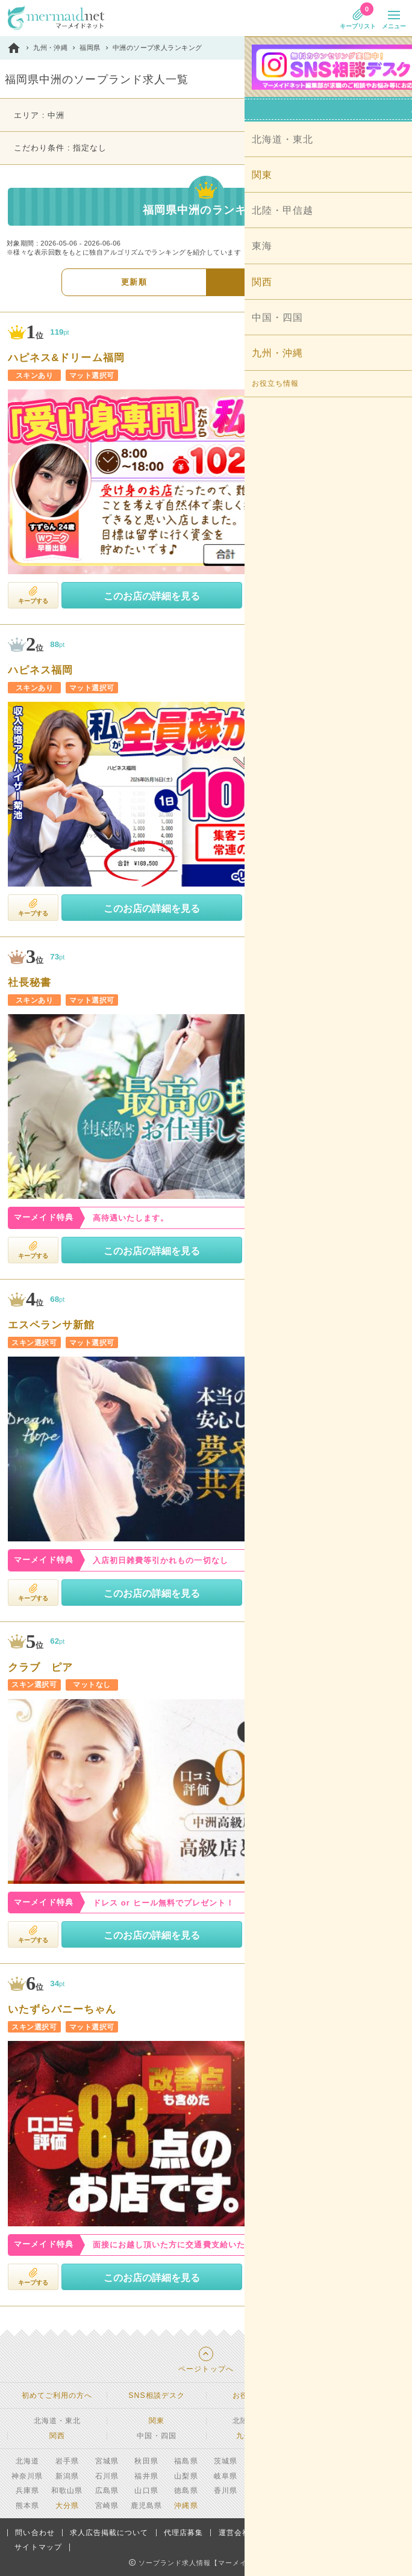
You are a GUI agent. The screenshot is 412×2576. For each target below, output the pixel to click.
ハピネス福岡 (40, 671)
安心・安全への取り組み (355, 2395)
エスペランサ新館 (51, 1326)
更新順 (133, 281)
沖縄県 (186, 2505)
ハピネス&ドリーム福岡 (66, 358)
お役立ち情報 (256, 2395)
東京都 (384, 2461)
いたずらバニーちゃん (62, 2010)
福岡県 (345, 2490)
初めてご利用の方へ (57, 2395)
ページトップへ (205, 2369)
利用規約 (374, 2532)
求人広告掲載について (109, 2532)
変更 (387, 115)
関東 (156, 2421)
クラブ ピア (40, 1668)
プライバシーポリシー (304, 2532)
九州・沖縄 (255, 2436)
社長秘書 (29, 983)
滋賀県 (384, 2476)
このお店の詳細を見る (152, 595)
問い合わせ (34, 2532)
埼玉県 (305, 2461)
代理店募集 (183, 2532)
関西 (57, 2436)
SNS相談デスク (156, 2395)
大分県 (67, 2505)
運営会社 (234, 2532)
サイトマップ (37, 2547)
